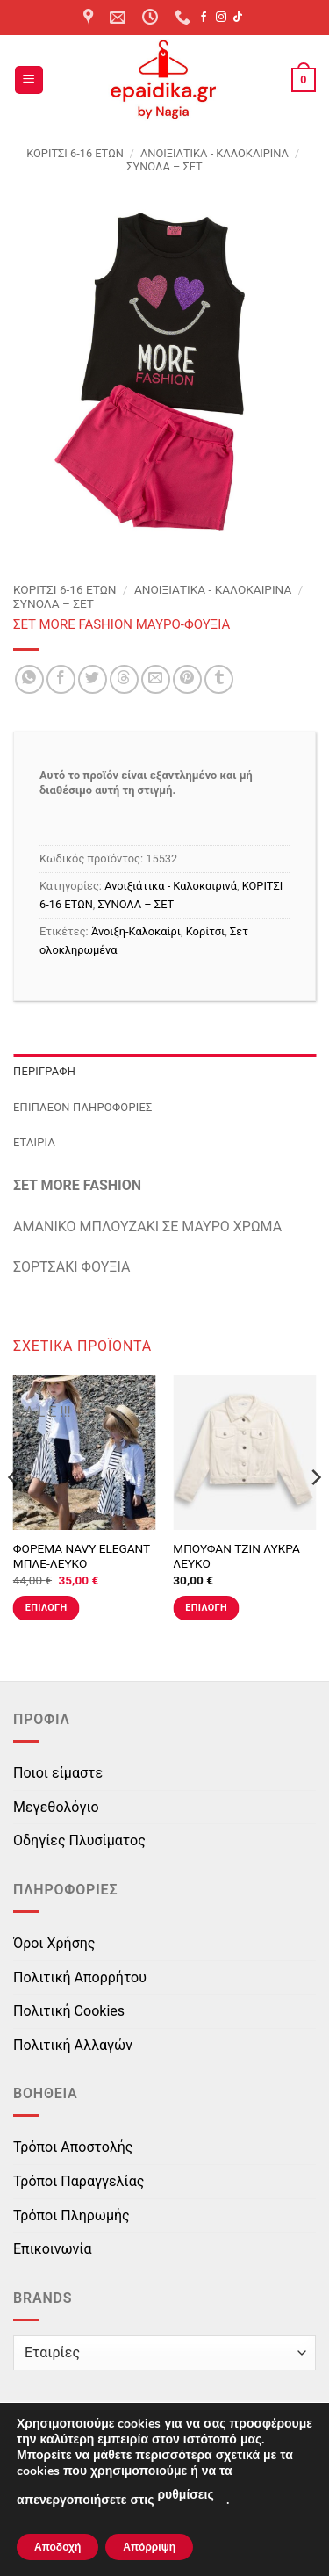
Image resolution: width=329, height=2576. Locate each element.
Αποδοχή (57, 2547)
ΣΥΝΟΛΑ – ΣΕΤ (164, 166)
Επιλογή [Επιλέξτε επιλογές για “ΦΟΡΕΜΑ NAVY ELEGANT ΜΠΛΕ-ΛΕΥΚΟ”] (46, 1607)
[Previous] (14, 1513)
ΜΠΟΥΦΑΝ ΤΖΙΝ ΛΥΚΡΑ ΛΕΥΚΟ (236, 1556)
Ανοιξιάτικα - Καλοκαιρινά (214, 153)
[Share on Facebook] (60, 679)
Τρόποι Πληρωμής (71, 2215)
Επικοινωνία (52, 2248)
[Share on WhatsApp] (29, 679)
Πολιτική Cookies (69, 2010)
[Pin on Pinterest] (187, 679)
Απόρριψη (149, 2547)
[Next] (314, 1513)
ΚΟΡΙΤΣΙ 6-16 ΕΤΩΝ (75, 153)
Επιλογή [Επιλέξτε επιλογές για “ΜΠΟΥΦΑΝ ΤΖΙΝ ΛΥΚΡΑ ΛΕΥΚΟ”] (206, 1607)
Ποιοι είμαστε (58, 1772)
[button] (29, 80)
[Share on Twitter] (92, 679)
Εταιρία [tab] (34, 1142)
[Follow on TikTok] (237, 17)
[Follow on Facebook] (203, 17)
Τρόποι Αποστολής (72, 2147)
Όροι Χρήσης (54, 1943)
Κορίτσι (205, 931)
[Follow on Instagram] (221, 17)
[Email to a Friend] (155, 679)
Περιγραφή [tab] (44, 1071)
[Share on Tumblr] (218, 679)
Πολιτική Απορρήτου (80, 1977)
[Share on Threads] (124, 679)
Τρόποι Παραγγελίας (78, 2181)
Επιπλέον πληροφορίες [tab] (83, 1107)
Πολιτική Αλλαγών (72, 2045)
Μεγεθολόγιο (56, 1807)
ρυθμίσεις (185, 2494)
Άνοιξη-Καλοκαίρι (136, 931)
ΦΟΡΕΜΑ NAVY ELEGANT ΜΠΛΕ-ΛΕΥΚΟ (81, 1556)
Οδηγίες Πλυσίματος (79, 1840)
